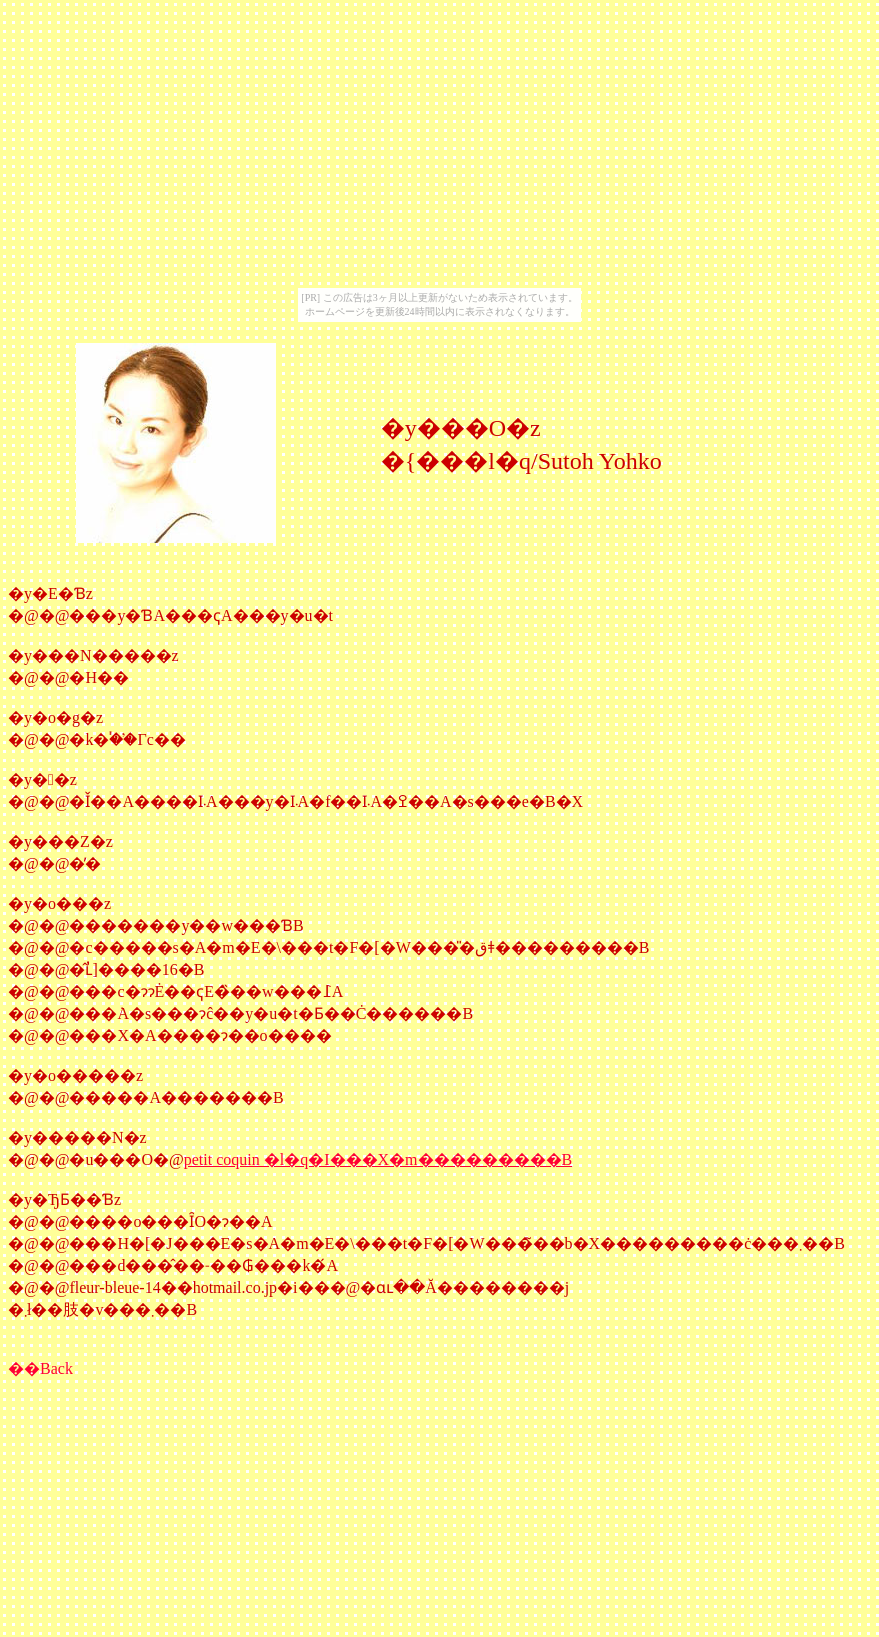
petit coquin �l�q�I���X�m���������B (378, 1159)
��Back (40, 1368)
